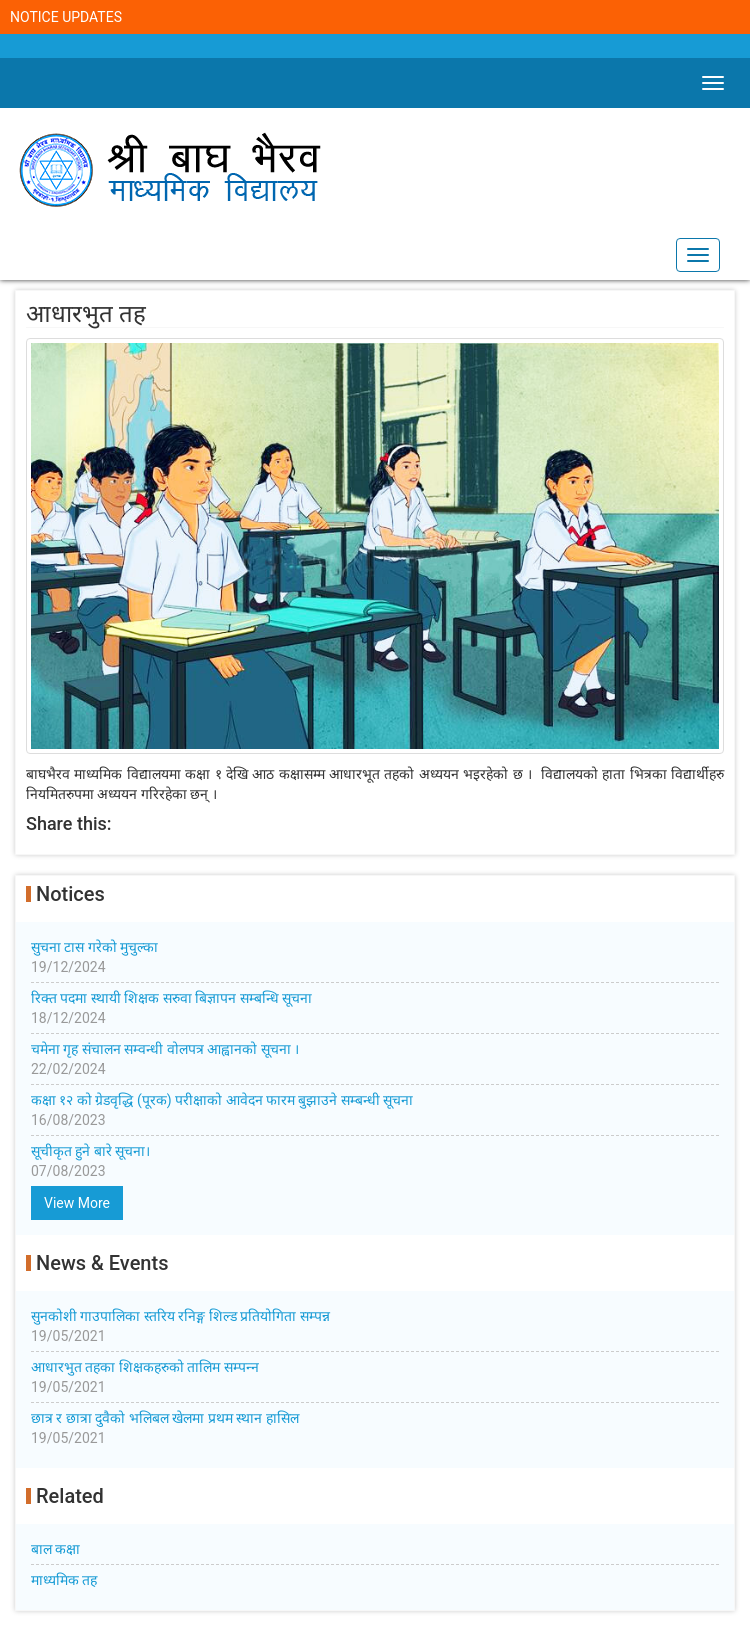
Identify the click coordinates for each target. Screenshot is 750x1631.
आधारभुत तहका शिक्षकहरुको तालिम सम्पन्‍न (375, 1378)
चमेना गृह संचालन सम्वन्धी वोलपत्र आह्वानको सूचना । (375, 1060)
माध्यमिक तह (64, 1580)
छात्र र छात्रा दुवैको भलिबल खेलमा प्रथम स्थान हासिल (375, 1429)
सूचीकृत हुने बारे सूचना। (375, 1162)
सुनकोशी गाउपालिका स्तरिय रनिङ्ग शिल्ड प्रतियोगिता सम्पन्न (375, 1327)
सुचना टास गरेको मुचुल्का (375, 958)
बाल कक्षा (55, 1549)
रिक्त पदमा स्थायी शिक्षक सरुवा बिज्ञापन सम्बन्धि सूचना (375, 1009)
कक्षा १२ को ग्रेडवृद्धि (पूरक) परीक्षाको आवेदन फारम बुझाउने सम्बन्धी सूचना (375, 1111)
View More (77, 1203)
